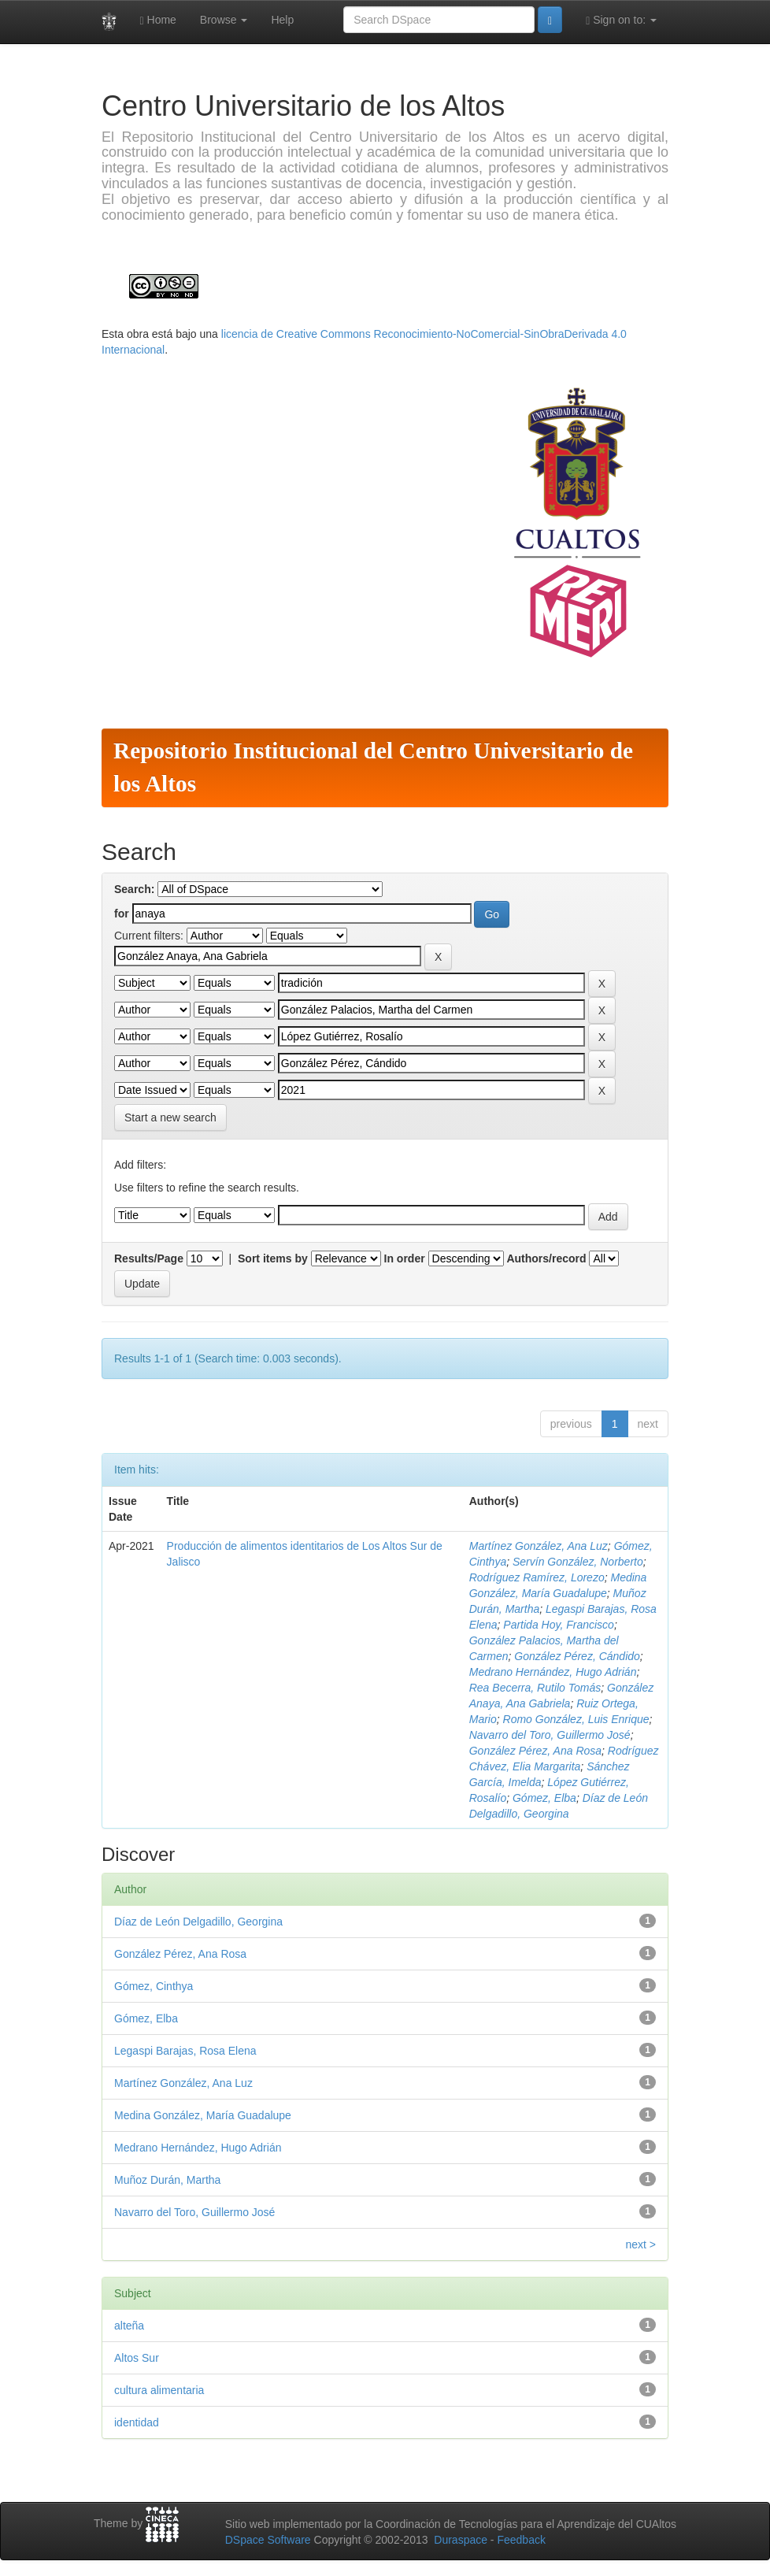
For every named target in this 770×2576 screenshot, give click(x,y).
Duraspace (460, 2539)
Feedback (521, 2539)
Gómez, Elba (544, 1798)
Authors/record (546, 1258)
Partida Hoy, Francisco (558, 1624)
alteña (129, 2325)
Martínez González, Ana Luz (538, 1546)
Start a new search (170, 1117)
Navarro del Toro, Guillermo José (550, 1735)
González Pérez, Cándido (577, 1656)
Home (158, 20)
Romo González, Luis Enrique (576, 1719)
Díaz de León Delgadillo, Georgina (198, 1921)
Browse (224, 19)
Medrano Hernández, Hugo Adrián (553, 1672)
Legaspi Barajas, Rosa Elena (185, 2050)
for (121, 913)
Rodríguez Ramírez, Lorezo (537, 1577)
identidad (136, 2422)
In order (404, 1258)
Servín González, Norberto (578, 1561)
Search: (134, 889)
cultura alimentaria (159, 2390)
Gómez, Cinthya (153, 1986)
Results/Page (148, 1258)
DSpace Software (268, 2539)
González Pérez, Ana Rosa (535, 1750)
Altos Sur (136, 2358)
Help (282, 19)
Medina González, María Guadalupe (202, 2115)
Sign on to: (621, 20)
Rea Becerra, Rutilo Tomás (535, 1687)
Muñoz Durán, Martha (167, 2180)
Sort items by (273, 1258)
